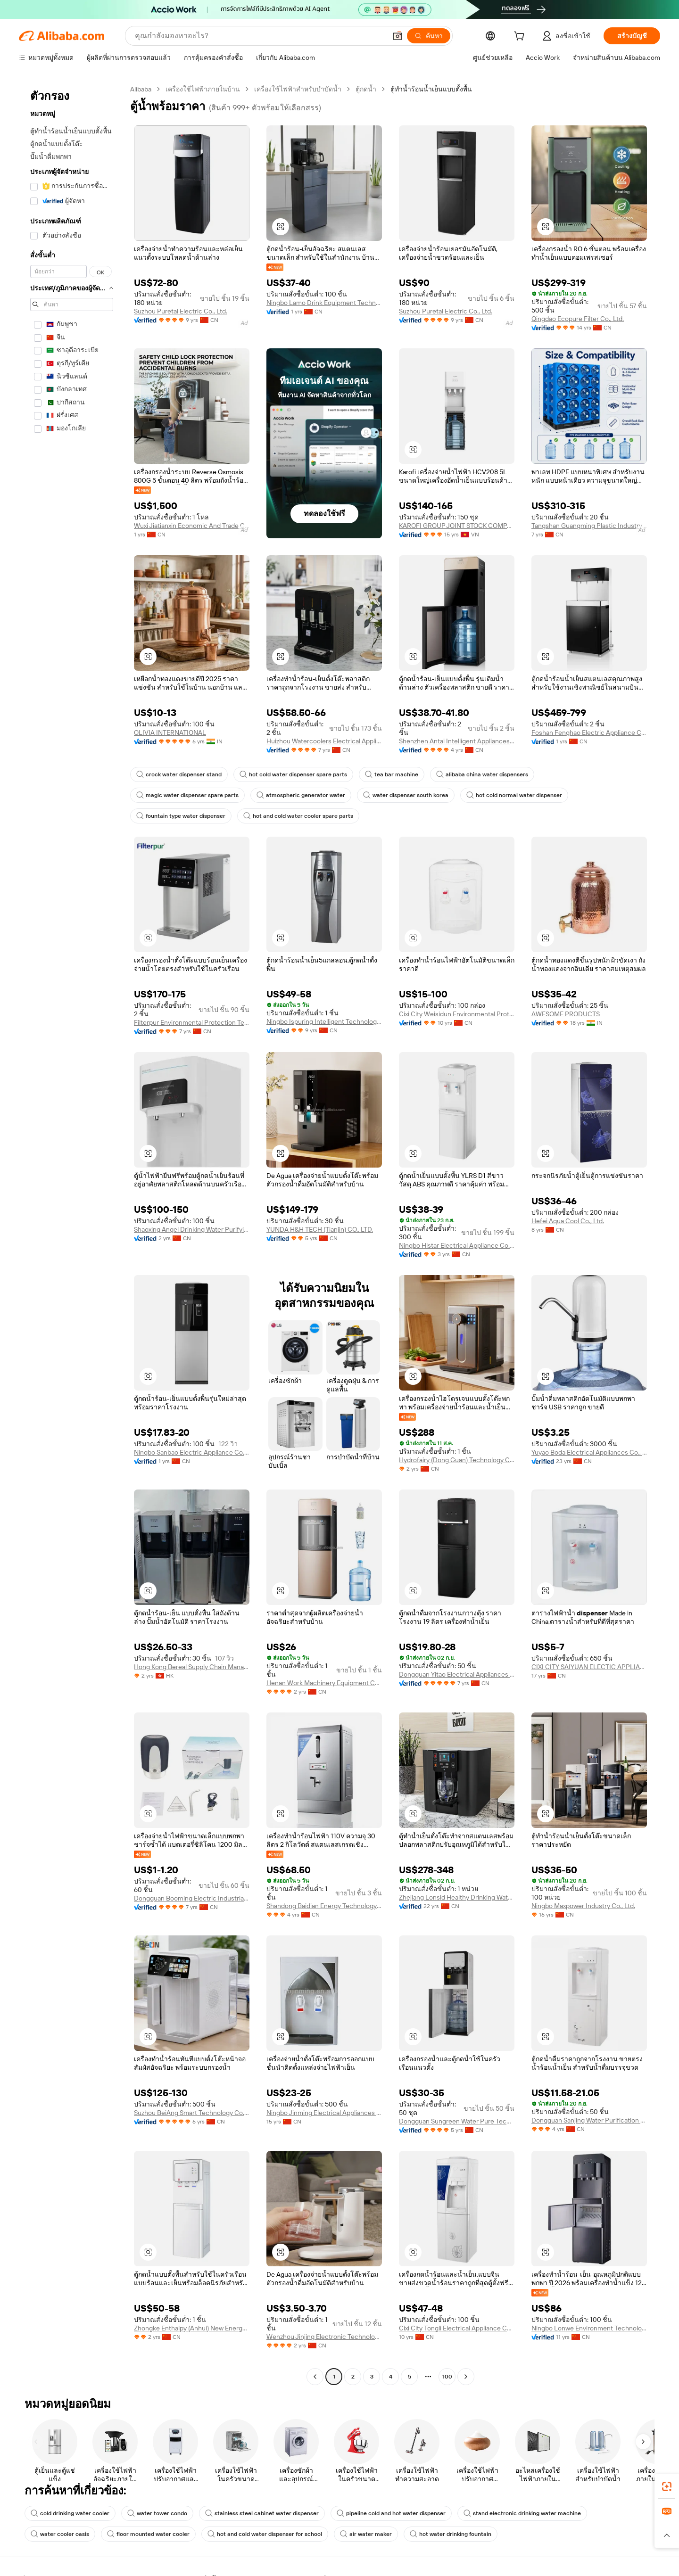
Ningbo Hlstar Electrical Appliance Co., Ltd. (456, 1245)
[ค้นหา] (428, 35)
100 (447, 2376)
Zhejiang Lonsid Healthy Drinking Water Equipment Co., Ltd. (456, 1897)
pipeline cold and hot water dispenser (391, 2513)
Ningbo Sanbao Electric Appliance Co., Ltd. (191, 1452)
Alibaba (140, 89)
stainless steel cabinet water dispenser (262, 2513)
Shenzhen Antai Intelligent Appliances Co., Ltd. (456, 741)
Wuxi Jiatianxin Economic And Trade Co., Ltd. (191, 525)
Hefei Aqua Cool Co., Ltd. (567, 1221)
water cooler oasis (60, 2534)
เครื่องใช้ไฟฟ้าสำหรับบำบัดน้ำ (297, 89)
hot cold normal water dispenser (514, 795)
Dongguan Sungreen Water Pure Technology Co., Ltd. (456, 2121)
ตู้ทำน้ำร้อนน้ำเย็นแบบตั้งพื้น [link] (431, 89)
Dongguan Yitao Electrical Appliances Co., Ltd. (456, 1674)
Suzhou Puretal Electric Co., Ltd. (180, 311)
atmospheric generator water (301, 795)
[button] (397, 35)
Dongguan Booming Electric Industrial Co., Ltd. (191, 1898)
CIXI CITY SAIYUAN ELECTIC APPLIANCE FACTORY (589, 1667)
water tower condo (157, 2513)
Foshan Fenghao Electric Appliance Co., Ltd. (589, 732)
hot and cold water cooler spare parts (298, 816)
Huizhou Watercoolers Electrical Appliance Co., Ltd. (324, 741)
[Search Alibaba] (259, 36)
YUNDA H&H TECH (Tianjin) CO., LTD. (319, 1229)
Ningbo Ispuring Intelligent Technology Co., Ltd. (324, 1021)
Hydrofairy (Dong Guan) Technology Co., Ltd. (456, 1460)
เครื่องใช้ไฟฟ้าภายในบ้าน (203, 89)
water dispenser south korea (405, 795)
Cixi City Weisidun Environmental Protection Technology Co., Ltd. (456, 1014)
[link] (666, 2486)
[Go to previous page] (314, 2376)
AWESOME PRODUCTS (565, 1014)
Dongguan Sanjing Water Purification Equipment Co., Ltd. (589, 2120)
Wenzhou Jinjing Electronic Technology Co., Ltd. (324, 2336)
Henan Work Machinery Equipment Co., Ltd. (324, 1683)
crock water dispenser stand (179, 774)
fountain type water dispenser (180, 816)
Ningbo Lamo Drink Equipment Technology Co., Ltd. (324, 302)
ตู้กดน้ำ (366, 89)
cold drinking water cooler (70, 2513)
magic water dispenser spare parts (187, 795)
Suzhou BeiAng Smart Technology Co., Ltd (191, 2112)
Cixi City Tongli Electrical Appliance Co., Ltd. (456, 2328)
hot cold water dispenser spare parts (293, 774)
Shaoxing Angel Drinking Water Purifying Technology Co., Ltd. (191, 1229)
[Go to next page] (465, 2376)
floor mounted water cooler (148, 2534)
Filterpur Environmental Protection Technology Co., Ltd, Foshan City (191, 1022)
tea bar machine (391, 774)
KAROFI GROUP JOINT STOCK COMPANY (456, 525)
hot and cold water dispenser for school (264, 2534)
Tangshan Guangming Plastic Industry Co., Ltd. (589, 525)
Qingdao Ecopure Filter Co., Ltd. (577, 318)
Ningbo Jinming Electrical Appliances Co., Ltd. (324, 2112)
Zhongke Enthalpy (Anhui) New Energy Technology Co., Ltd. (191, 2328)
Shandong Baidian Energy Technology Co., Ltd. (324, 1905)
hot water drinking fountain (450, 2534)
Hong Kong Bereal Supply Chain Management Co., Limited (191, 1667)
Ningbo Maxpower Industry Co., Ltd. (583, 1905)
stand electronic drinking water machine (522, 2513)
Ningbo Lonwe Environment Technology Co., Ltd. (589, 2328)
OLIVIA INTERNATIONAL (170, 732)
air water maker (366, 2534)
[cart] (521, 37)
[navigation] (72, 1234)
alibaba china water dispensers (482, 774)
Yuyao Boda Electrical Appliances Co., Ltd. (589, 1452)
